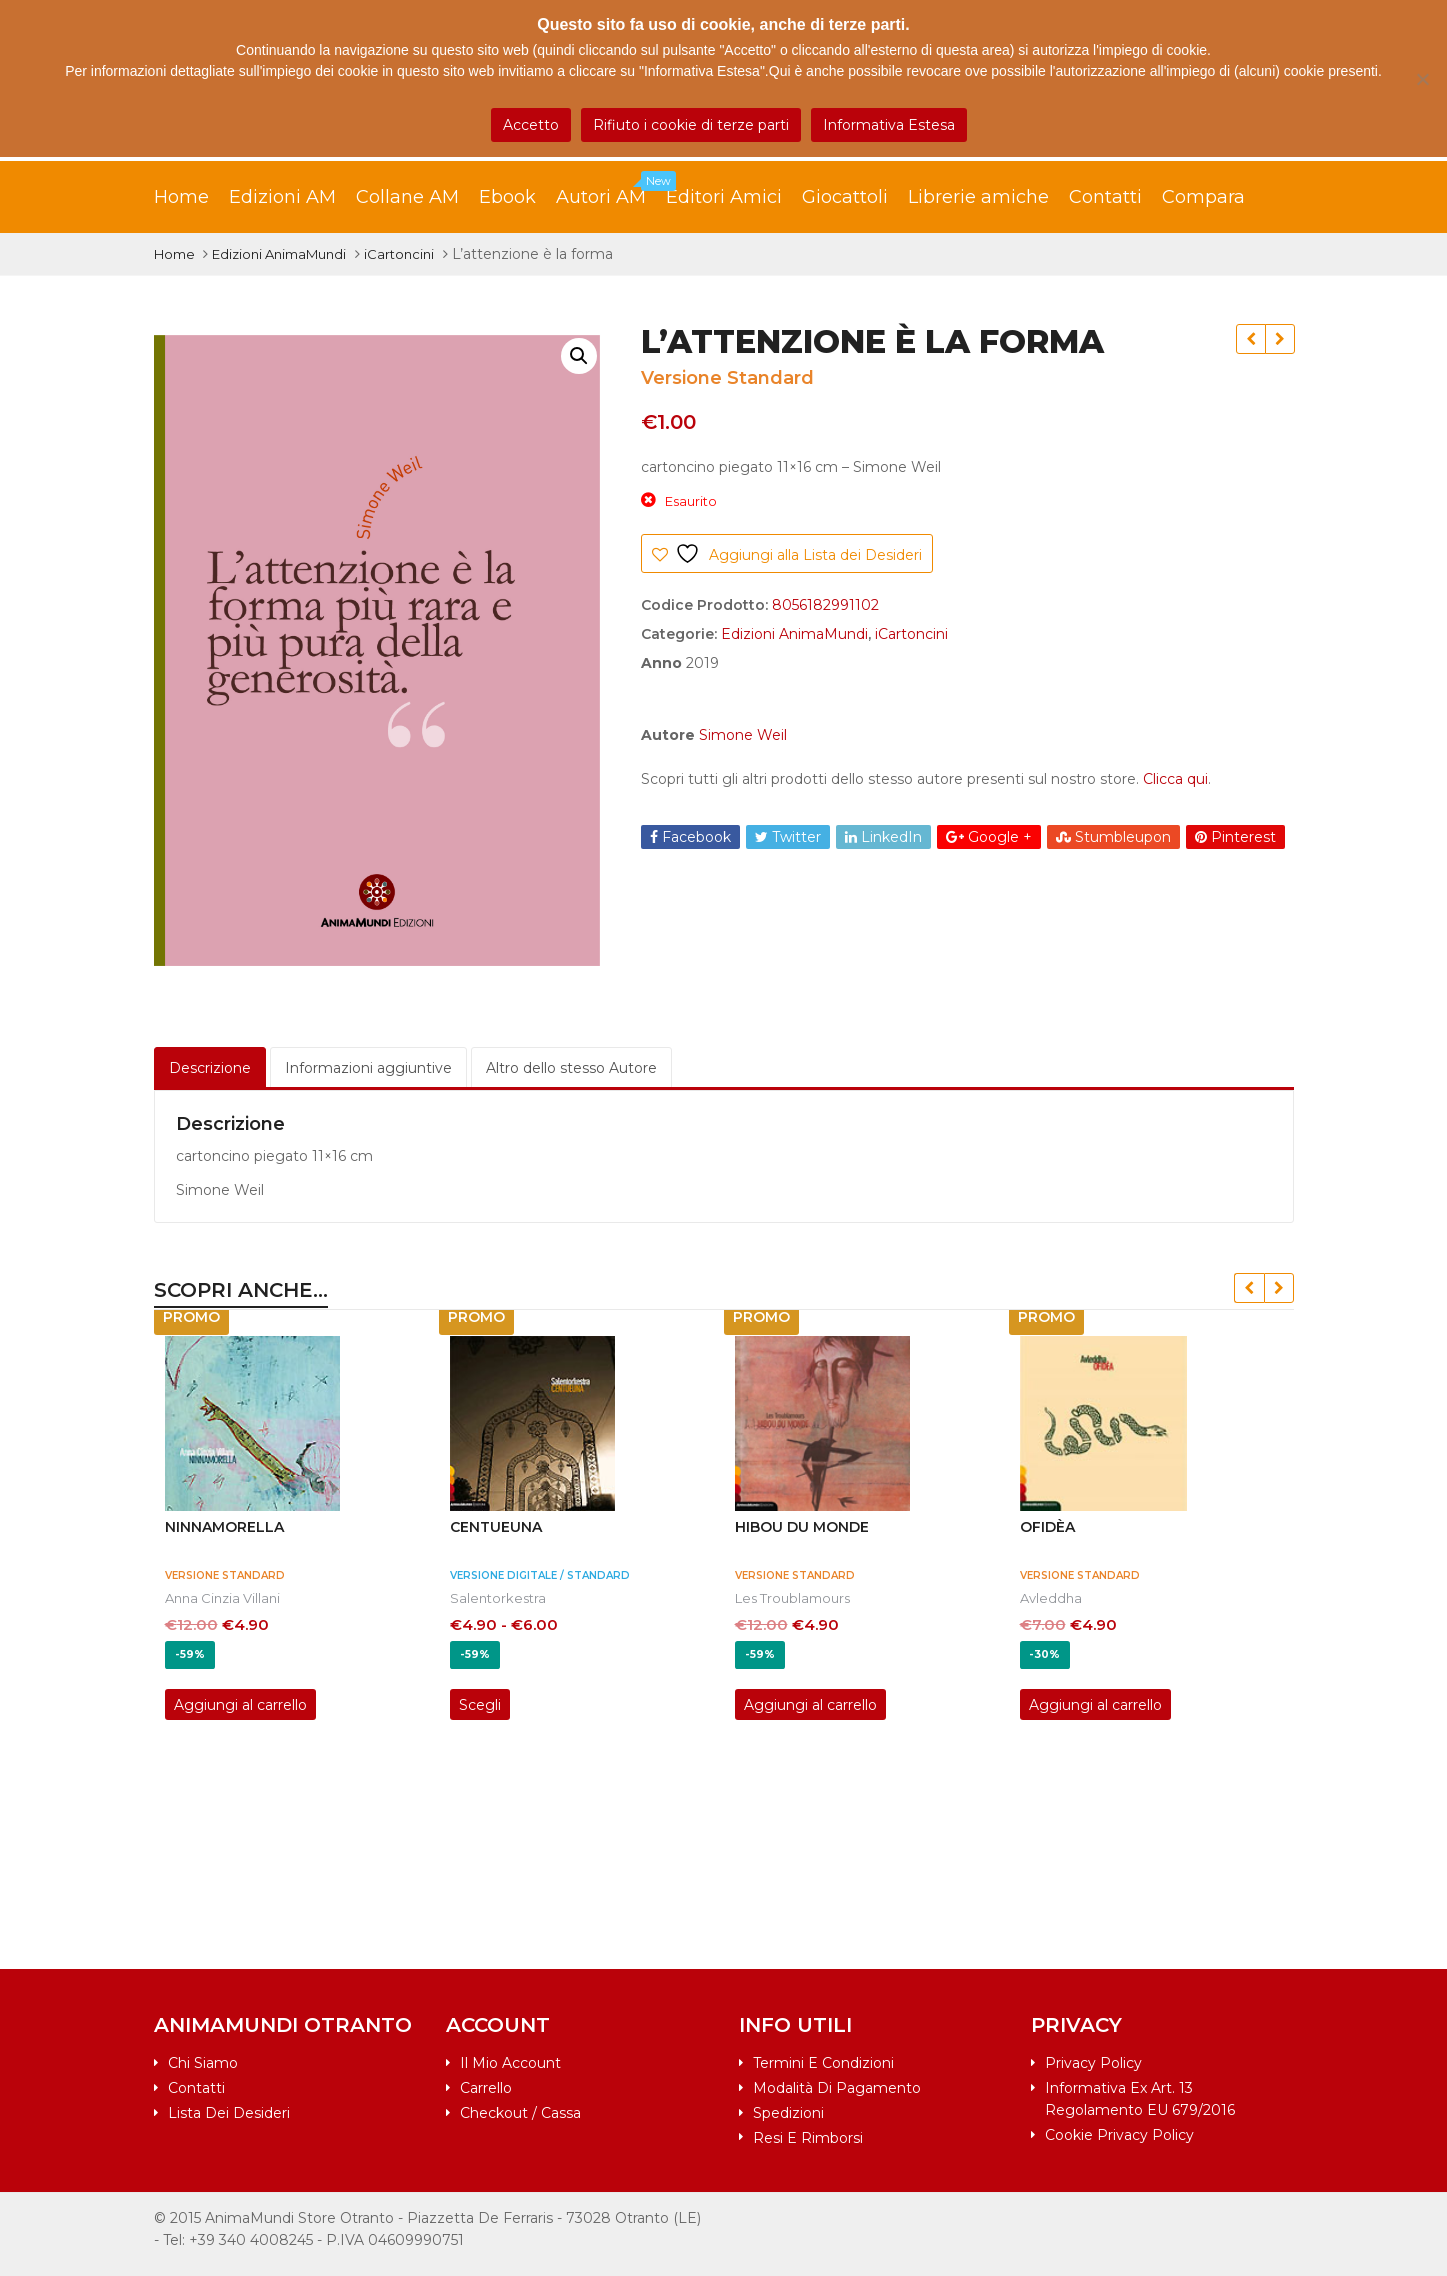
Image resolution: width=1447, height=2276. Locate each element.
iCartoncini (399, 254)
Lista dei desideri (229, 2113)
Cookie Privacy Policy (1119, 2135)
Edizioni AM (282, 197)
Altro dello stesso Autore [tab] (571, 1068)
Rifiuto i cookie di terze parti (691, 125)
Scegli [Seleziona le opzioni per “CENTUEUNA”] (480, 1705)
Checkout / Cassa (520, 2113)
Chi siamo (203, 2063)
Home (181, 197)
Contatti (1105, 197)
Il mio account (510, 2063)
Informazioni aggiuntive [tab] (368, 1068)
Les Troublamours (792, 1598)
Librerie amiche (978, 197)
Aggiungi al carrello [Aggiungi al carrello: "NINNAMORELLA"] (240, 1705)
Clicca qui (1175, 779)
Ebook (507, 197)
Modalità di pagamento (837, 2088)
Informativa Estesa (889, 125)
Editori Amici (724, 197)
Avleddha (1051, 1598)
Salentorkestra (498, 1598)
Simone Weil (743, 735)
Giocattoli (845, 197)
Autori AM (611, 192)
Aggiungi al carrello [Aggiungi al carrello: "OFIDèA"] (1095, 1705)
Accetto (531, 125)
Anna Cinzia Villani (222, 1598)
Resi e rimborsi (808, 2138)
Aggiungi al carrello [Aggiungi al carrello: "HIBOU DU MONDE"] (810, 1705)
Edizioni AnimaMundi (279, 254)
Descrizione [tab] (210, 1068)
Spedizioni (788, 2113)
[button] (579, 356)
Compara (1203, 197)
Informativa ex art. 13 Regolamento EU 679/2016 (1140, 2099)
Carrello (486, 2088)
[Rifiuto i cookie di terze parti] (1422, 79)
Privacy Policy (1093, 2063)
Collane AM (407, 197)
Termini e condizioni (823, 2063)
